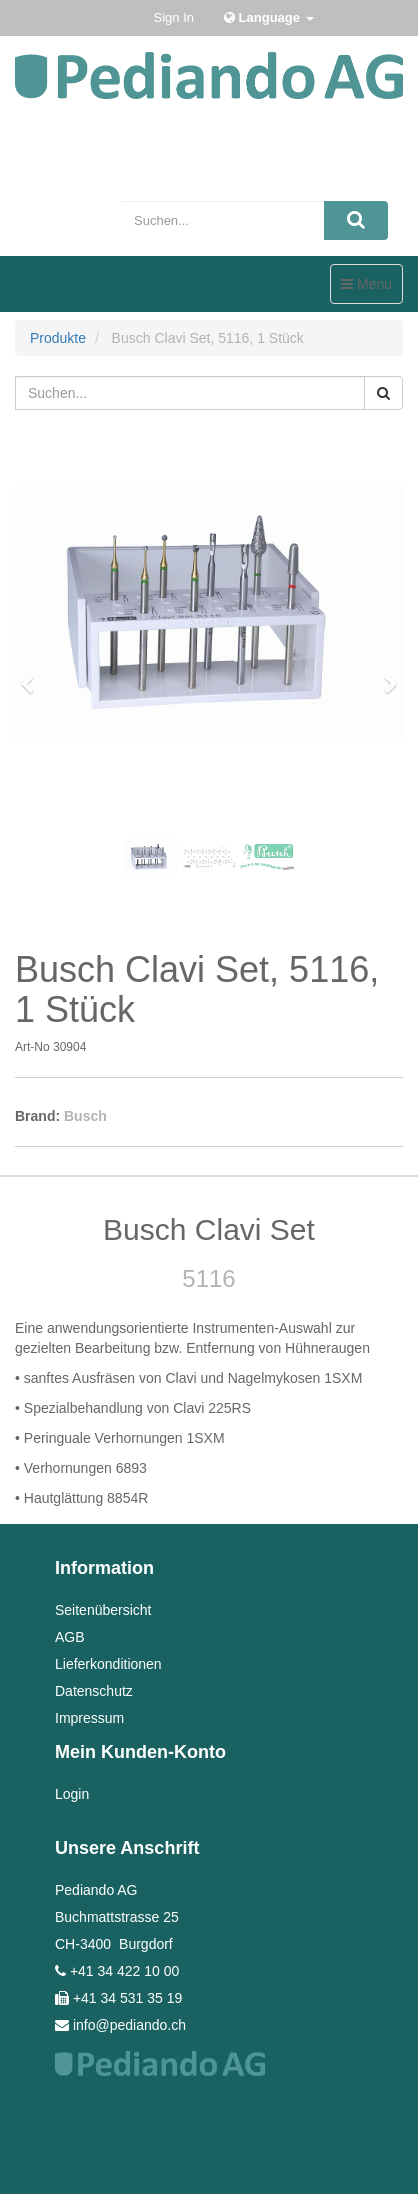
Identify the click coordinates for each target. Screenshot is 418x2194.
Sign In (174, 17)
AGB (70, 1637)
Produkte (58, 338)
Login (72, 1794)
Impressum (89, 1718)
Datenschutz (94, 1691)
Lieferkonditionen (108, 1664)
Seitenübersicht (103, 1610)
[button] (34, 675)
